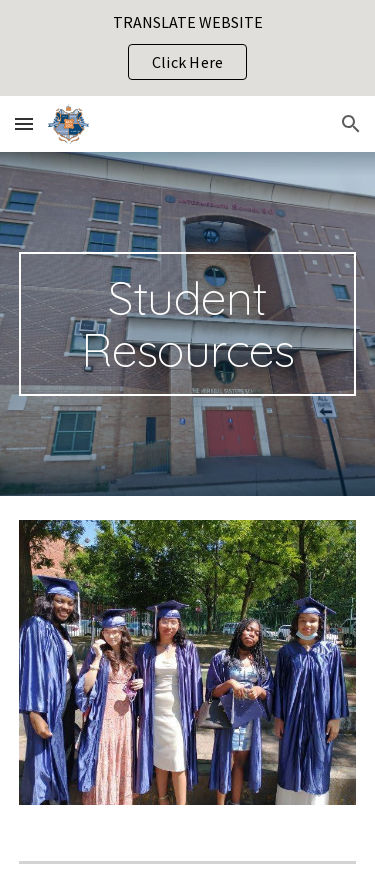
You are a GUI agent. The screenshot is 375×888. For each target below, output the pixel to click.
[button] (24, 123)
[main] (188, 324)
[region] (187, 48)
